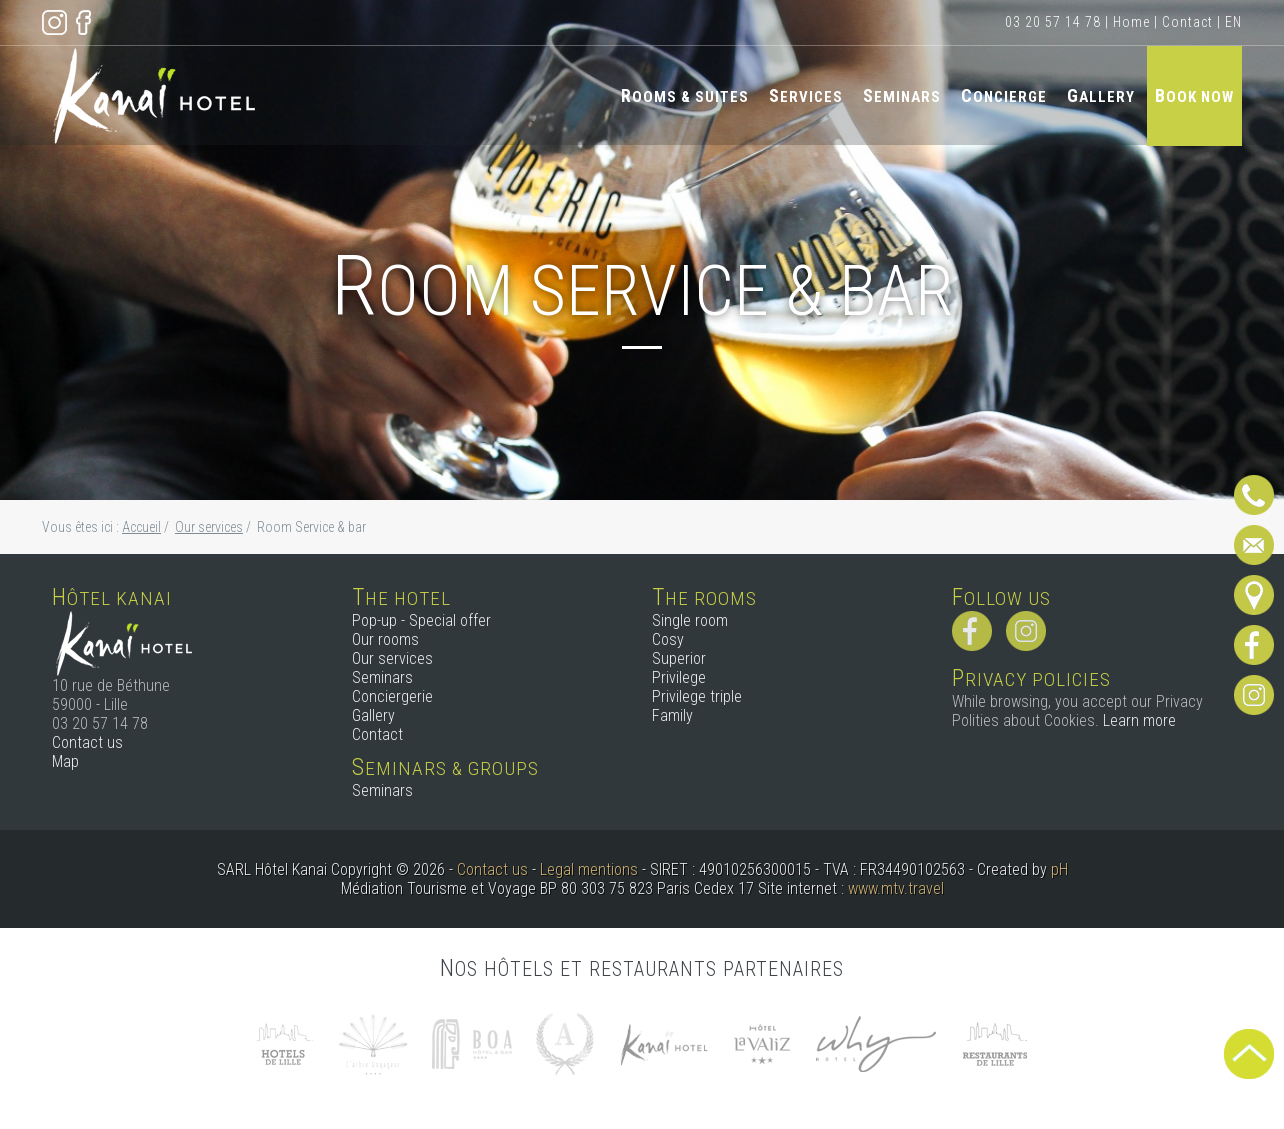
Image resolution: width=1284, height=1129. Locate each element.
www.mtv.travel (896, 888)
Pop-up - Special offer (421, 620)
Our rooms (385, 639)
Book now (1194, 95)
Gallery (1101, 95)
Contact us (87, 742)
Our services (392, 658)
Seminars (902, 95)
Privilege (679, 677)
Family (672, 715)
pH (1059, 869)
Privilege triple (697, 696)
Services (806, 95)
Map (65, 761)
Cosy (668, 639)
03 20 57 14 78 (1053, 22)
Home (1131, 22)
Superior (679, 658)
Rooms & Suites (685, 95)
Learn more (1139, 720)
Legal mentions (589, 869)
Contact (1187, 22)
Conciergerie (392, 696)
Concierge (1004, 95)
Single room (690, 620)
